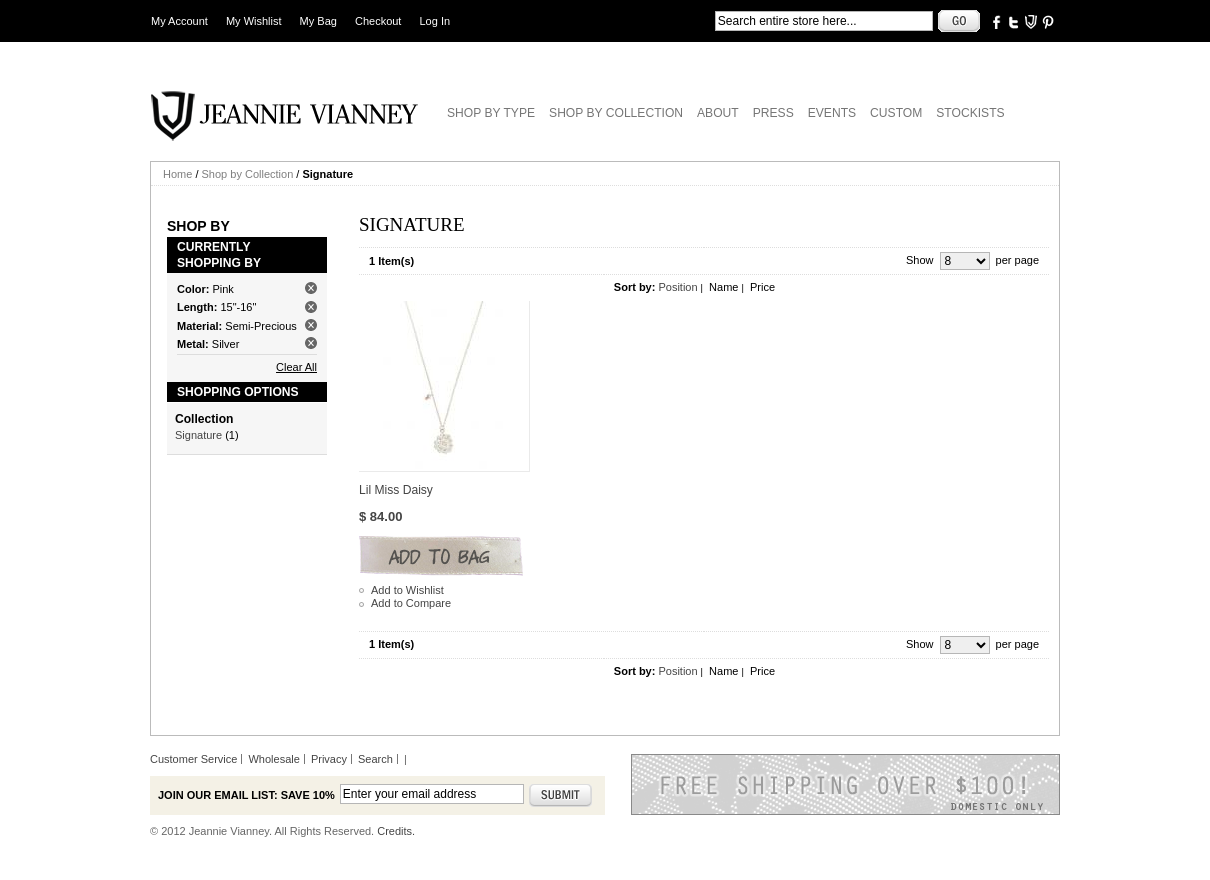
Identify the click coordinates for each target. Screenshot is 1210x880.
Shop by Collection (248, 174)
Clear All (296, 367)
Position (677, 287)
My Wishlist (254, 21)
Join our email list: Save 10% (246, 795)
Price (762, 287)
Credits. (396, 831)
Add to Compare (411, 603)
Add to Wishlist (407, 590)
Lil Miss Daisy (396, 490)
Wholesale (273, 759)
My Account (179, 21)
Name (723, 287)
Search (375, 759)
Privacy (329, 759)
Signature (198, 435)
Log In (435, 21)
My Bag (318, 21)
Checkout (378, 21)
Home (177, 174)
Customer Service (193, 759)
